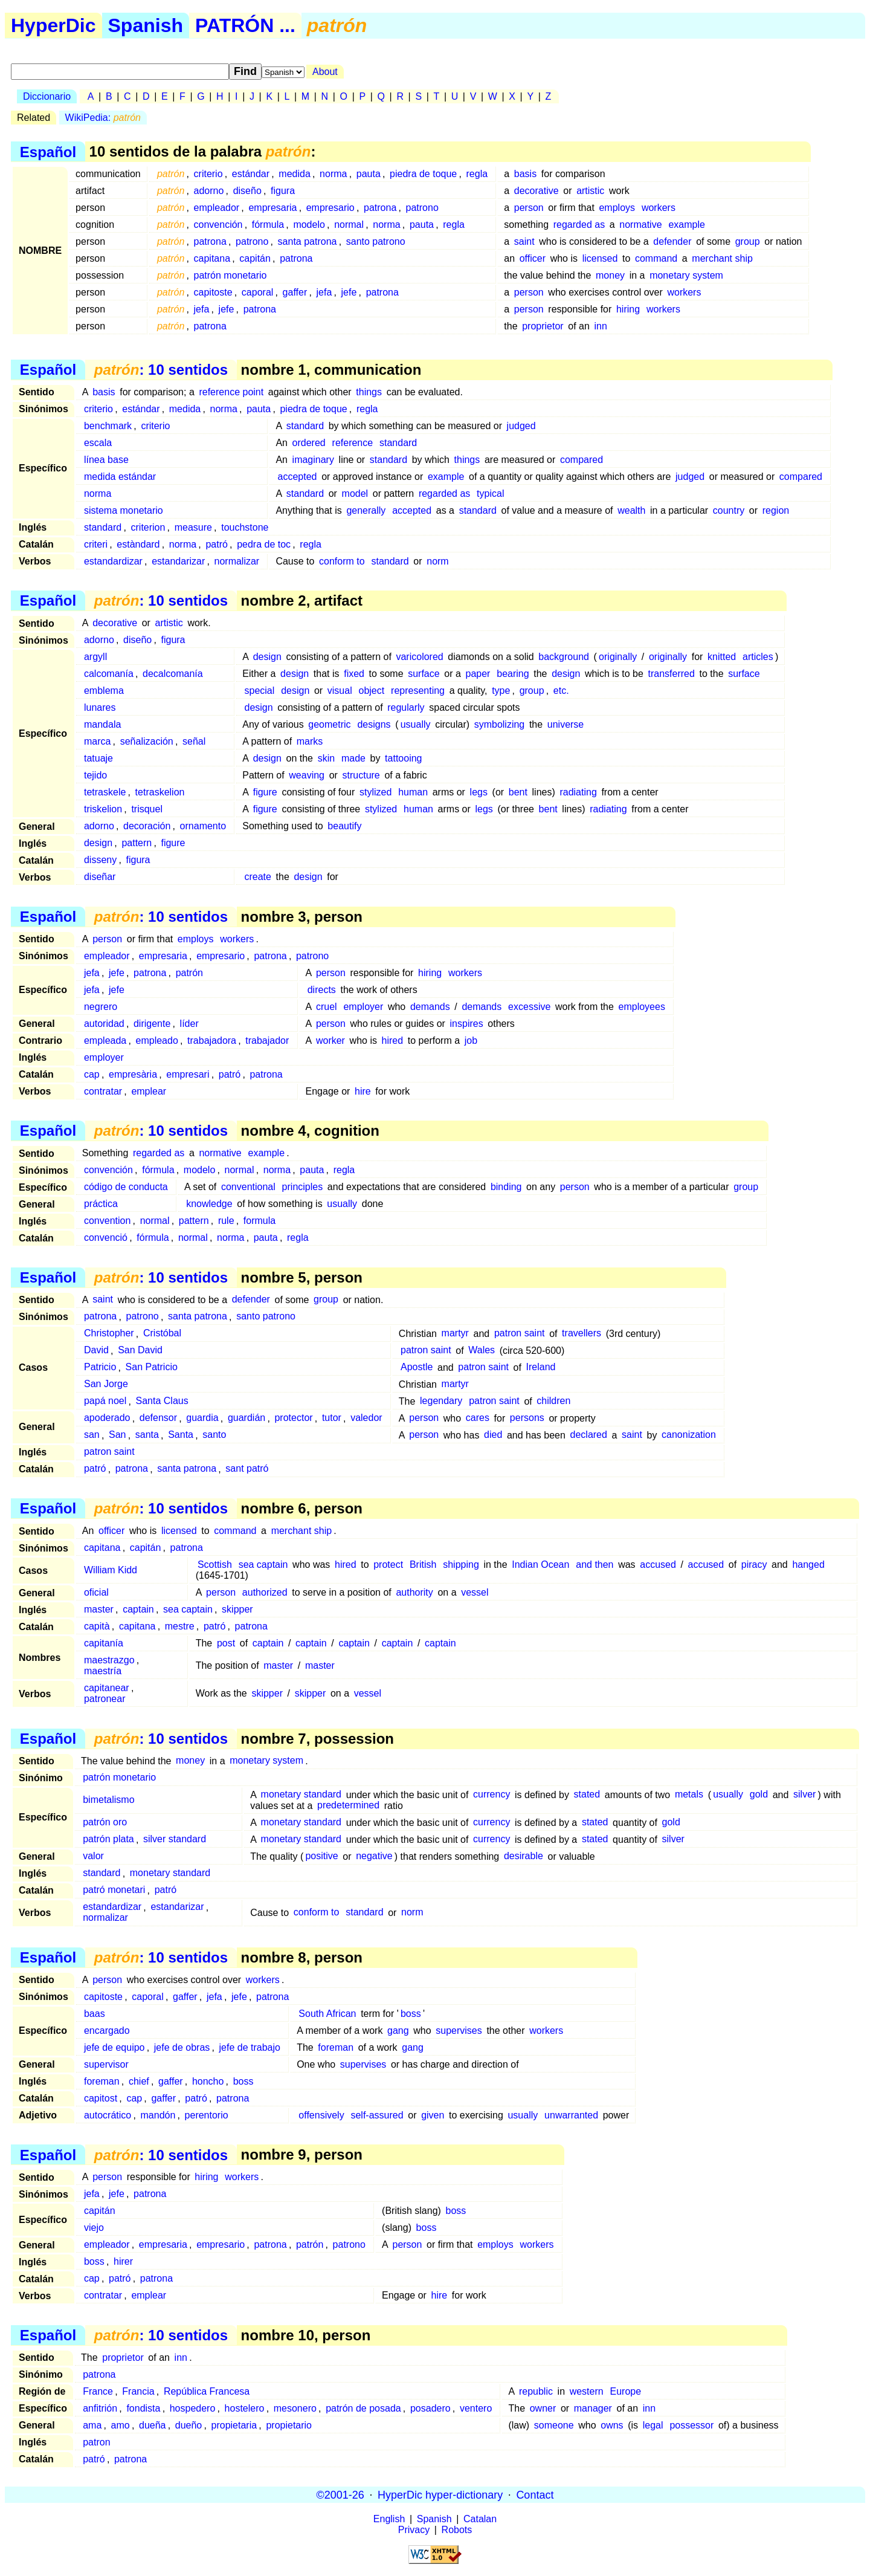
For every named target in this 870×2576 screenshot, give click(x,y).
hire (363, 1091)
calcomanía (109, 673)
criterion (148, 527)
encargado (107, 2030)
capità (97, 1626)
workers (658, 207)
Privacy (414, 2530)
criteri (96, 544)
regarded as (579, 224)
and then (594, 1564)
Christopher (109, 1333)
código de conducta (126, 1187)
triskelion (103, 809)
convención (218, 224)
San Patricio (152, 1367)
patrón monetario (230, 275)
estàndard (138, 544)
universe (565, 724)
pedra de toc (264, 544)
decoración (146, 826)
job (471, 1040)
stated (587, 1795)
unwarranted (571, 2115)
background (563, 657)
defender (672, 241)
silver (804, 1795)
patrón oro (105, 1822)
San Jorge (106, 1384)
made (353, 758)
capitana (212, 258)
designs (373, 724)
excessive (529, 1007)
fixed (354, 673)
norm (437, 561)
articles (758, 657)
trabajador (267, 1040)
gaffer (295, 292)
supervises (459, 2030)
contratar (103, 1091)
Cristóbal (162, 1333)
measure (193, 527)
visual (339, 690)
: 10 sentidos (161, 369)
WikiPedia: (103, 117)
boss (411, 2013)
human (413, 792)
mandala (102, 724)
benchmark (108, 426)
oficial (96, 1592)
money (610, 275)
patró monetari (114, 1890)
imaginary (313, 460)
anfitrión (100, 2408)
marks (310, 741)
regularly (405, 707)
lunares (99, 707)
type (501, 690)
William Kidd (110, 1570)
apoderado (107, 1418)
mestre (180, 1626)
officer (533, 258)
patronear (105, 1699)
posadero (430, 2408)
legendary (441, 1401)
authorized (265, 1592)
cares (477, 1418)
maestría (102, 1671)
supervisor (106, 2064)
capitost (100, 2098)
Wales (481, 1350)
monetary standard (301, 1795)
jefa (324, 292)
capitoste (213, 292)
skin (326, 758)
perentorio (206, 2115)
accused (658, 1564)
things (369, 392)
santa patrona (307, 241)
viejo (94, 2227)
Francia (138, 2391)
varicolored (419, 657)
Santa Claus (162, 1401)
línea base (106, 460)
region (775, 510)
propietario (289, 2425)
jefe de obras (182, 2047)
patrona (380, 207)
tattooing (403, 758)
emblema (104, 690)
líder (189, 1023)
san (92, 1435)
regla (477, 174)
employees (642, 1007)
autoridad (104, 1023)
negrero (100, 1007)
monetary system (686, 275)
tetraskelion (160, 792)
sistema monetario (123, 510)
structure (361, 775)
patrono (422, 207)
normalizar (237, 561)
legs (479, 792)
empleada (105, 1040)
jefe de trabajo (249, 2047)
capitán (255, 258)
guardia (202, 1418)
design (267, 657)
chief (139, 2081)
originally (618, 657)
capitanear (106, 1688)
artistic (590, 191)
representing (418, 690)
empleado (157, 1040)
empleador (217, 207)
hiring (628, 309)
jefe (349, 292)
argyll (95, 657)
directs (322, 990)
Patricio (100, 1367)
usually (416, 724)
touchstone (244, 527)
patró (216, 544)
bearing (513, 673)
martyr (455, 1333)
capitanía (103, 1643)
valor (93, 1856)
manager (593, 2408)
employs (617, 207)
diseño (247, 191)
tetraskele (105, 792)
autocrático (107, 2115)
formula (259, 1220)
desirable (523, 1856)
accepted (297, 476)
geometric (329, 724)
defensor (158, 1418)
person (529, 207)
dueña (152, 2425)
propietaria (234, 2425)
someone (554, 2425)
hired (393, 1040)
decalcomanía (173, 673)
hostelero (245, 2408)
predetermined (348, 1806)
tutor (331, 1418)
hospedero (193, 2408)
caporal (257, 292)
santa (147, 1435)
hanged (808, 1564)
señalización (146, 741)
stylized (375, 792)
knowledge (209, 1204)
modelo (308, 224)
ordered (309, 443)
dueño (188, 2425)
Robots (457, 2530)
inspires (466, 1023)
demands (430, 1007)
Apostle (417, 1367)
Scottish (215, 1564)
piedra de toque (423, 174)
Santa (180, 1435)
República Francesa (207, 2391)
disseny (100, 860)
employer (363, 1007)
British (423, 1564)
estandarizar (178, 561)
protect (388, 1564)
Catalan (480, 2519)
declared (588, 1435)
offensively (321, 2115)
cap (92, 1074)
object (372, 690)
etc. (561, 690)
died (493, 1435)
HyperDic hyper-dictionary (440, 2494)
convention (107, 1220)
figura (283, 191)
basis (525, 174)
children (553, 1401)
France (98, 2391)
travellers (581, 1333)
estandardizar (113, 561)
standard (305, 426)
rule (226, 1220)
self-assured (376, 2115)
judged (521, 426)
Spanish (145, 25)
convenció (105, 1237)
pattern (136, 843)
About (325, 71)
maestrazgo (109, 1660)
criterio (208, 174)
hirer (123, 2261)
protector (293, 1418)
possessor (691, 2425)
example (686, 224)
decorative (536, 191)
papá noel (105, 1401)
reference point (231, 392)
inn (600, 326)
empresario (330, 207)
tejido (95, 775)
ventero (476, 2408)
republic (536, 2391)
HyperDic (53, 25)
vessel (474, 1592)
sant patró (246, 1469)
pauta (368, 174)
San (117, 1435)
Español (48, 151)
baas (94, 2013)
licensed (600, 258)
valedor (366, 1418)
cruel (326, 1007)
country (728, 510)
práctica (101, 1204)
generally (365, 510)
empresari (187, 1074)
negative (374, 1856)
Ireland (541, 1367)
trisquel (147, 809)
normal (349, 224)
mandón (158, 2115)
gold (759, 1795)
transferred (671, 673)
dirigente (152, 1023)
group (747, 241)
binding (506, 1187)
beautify (344, 826)
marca (97, 741)
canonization (689, 1435)
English (389, 2519)
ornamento (203, 826)
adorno (209, 191)
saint (524, 241)
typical (490, 493)
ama (92, 2425)
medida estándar (120, 476)
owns (612, 2425)
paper (477, 673)
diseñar (99, 877)
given (432, 2115)
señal (193, 741)
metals (689, 1795)
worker (330, 1040)
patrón (189, 973)
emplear (148, 1091)
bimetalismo (108, 1800)
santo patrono (375, 241)
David (96, 1350)
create (257, 877)
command (656, 258)
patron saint (519, 1333)
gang (398, 2030)
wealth (631, 510)
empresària (133, 1074)
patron (96, 2442)
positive (321, 1856)
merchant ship (722, 258)
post (226, 1643)
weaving (306, 775)
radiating (577, 792)
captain (138, 1609)
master (99, 1609)
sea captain (263, 1564)
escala (98, 443)
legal (653, 2425)
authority (414, 1592)
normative (640, 224)
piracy (754, 1564)
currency (491, 1795)
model (355, 493)
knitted (721, 657)
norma (333, 174)
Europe (626, 2391)
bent (518, 792)
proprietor (542, 326)
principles (302, 1187)
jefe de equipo (114, 2047)
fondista (143, 2408)
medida (294, 174)
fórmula (268, 224)
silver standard (174, 1839)
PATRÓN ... (245, 25)
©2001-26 (340, 2494)
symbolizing (499, 724)
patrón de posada (363, 2408)
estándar (250, 174)
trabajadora (211, 1040)
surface (423, 673)
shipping (461, 1564)
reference (352, 443)
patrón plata (108, 1839)
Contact (534, 2494)
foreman (335, 2047)
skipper (237, 1609)
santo (214, 1435)
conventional (248, 1187)
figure (265, 792)
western (587, 2391)
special (259, 690)
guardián (246, 1418)
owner (543, 2408)
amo (120, 2425)
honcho (208, 2081)
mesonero (295, 2408)
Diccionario (47, 96)
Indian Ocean (540, 1564)
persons (527, 1418)
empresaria (272, 207)
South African (327, 2013)
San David (140, 1350)
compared (581, 460)
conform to (342, 561)
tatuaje (98, 758)
